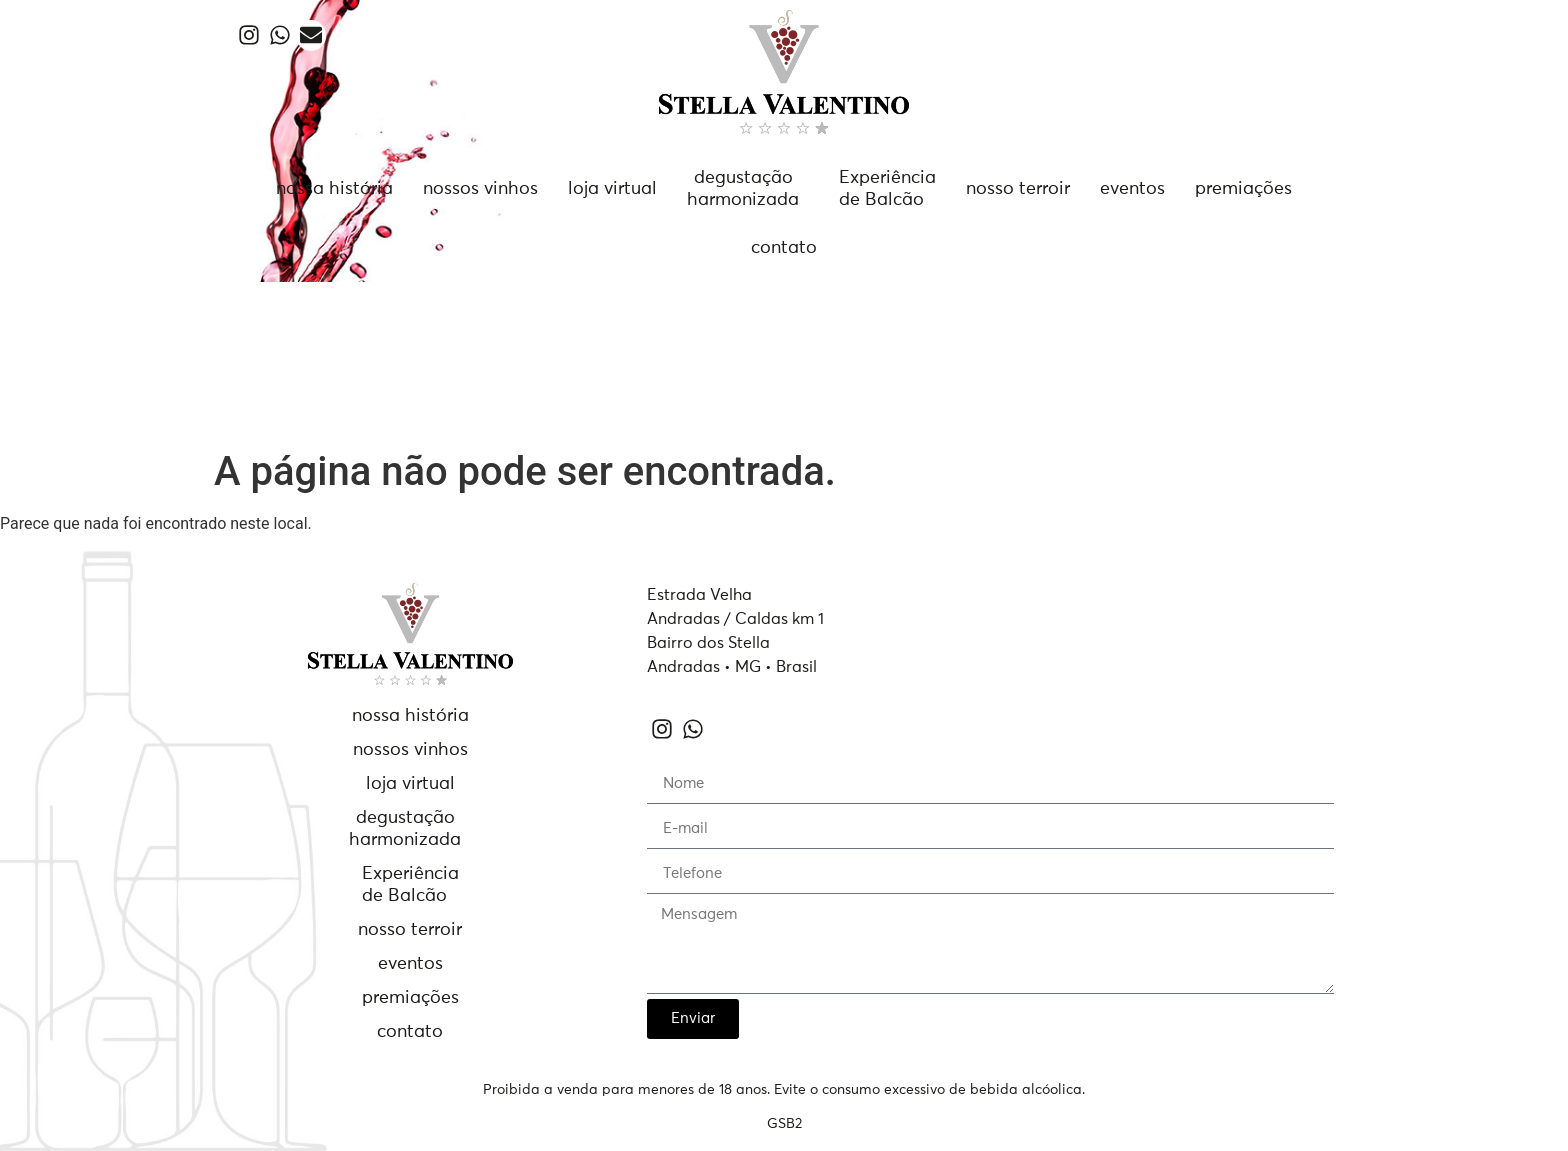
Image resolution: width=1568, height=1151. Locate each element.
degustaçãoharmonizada (743, 189)
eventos (1132, 189)
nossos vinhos (480, 189)
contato (784, 248)
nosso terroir (1018, 189)
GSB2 (784, 1124)
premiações (1243, 189)
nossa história (334, 189)
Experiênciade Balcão (887, 189)
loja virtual (612, 189)
